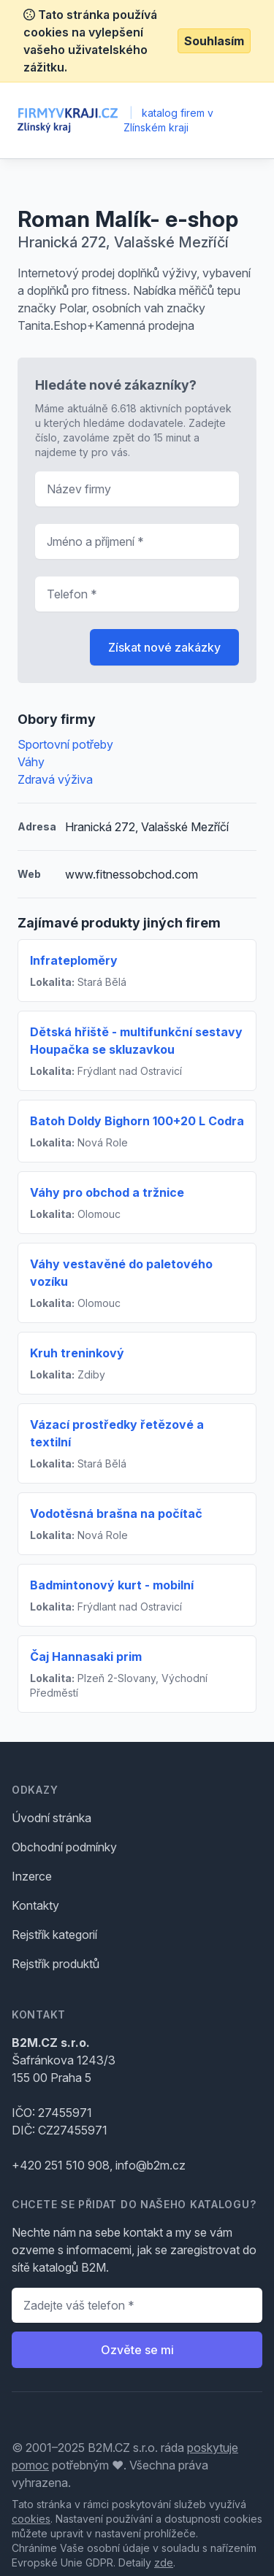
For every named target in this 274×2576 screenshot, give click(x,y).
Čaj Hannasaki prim (86, 1656)
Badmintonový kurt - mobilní (112, 1585)
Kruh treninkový (77, 1353)
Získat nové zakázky (164, 647)
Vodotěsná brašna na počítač (116, 1513)
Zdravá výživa (55, 779)
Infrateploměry (74, 960)
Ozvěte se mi (137, 2349)
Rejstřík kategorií (54, 1934)
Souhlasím (214, 41)
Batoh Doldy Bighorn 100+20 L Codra (137, 1121)
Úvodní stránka (51, 1817)
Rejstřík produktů (55, 1963)
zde (163, 2562)
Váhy (31, 762)
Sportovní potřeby (65, 744)
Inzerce (32, 1876)
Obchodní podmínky (64, 1847)
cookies (31, 2519)
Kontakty (35, 1905)
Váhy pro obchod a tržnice (107, 1192)
